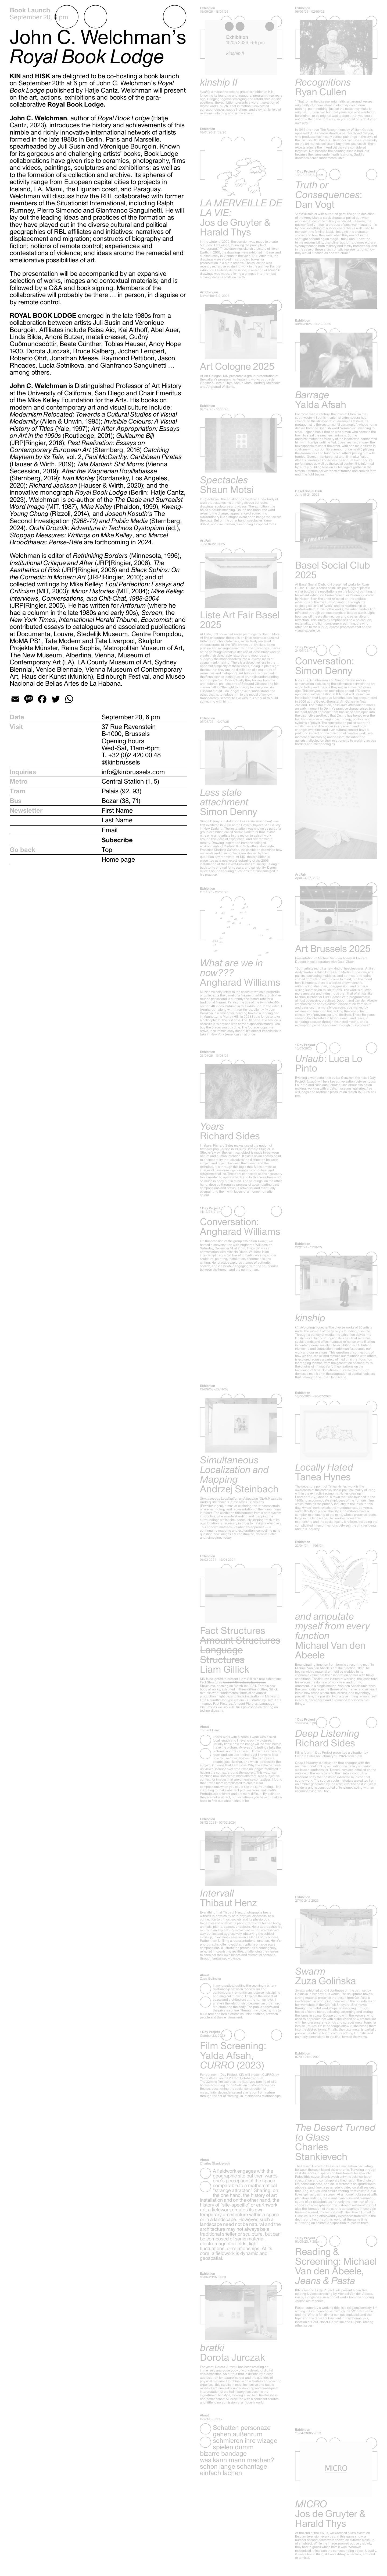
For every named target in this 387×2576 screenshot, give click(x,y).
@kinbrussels (121, 762)
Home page (118, 859)
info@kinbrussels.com (133, 772)
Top (107, 849)
